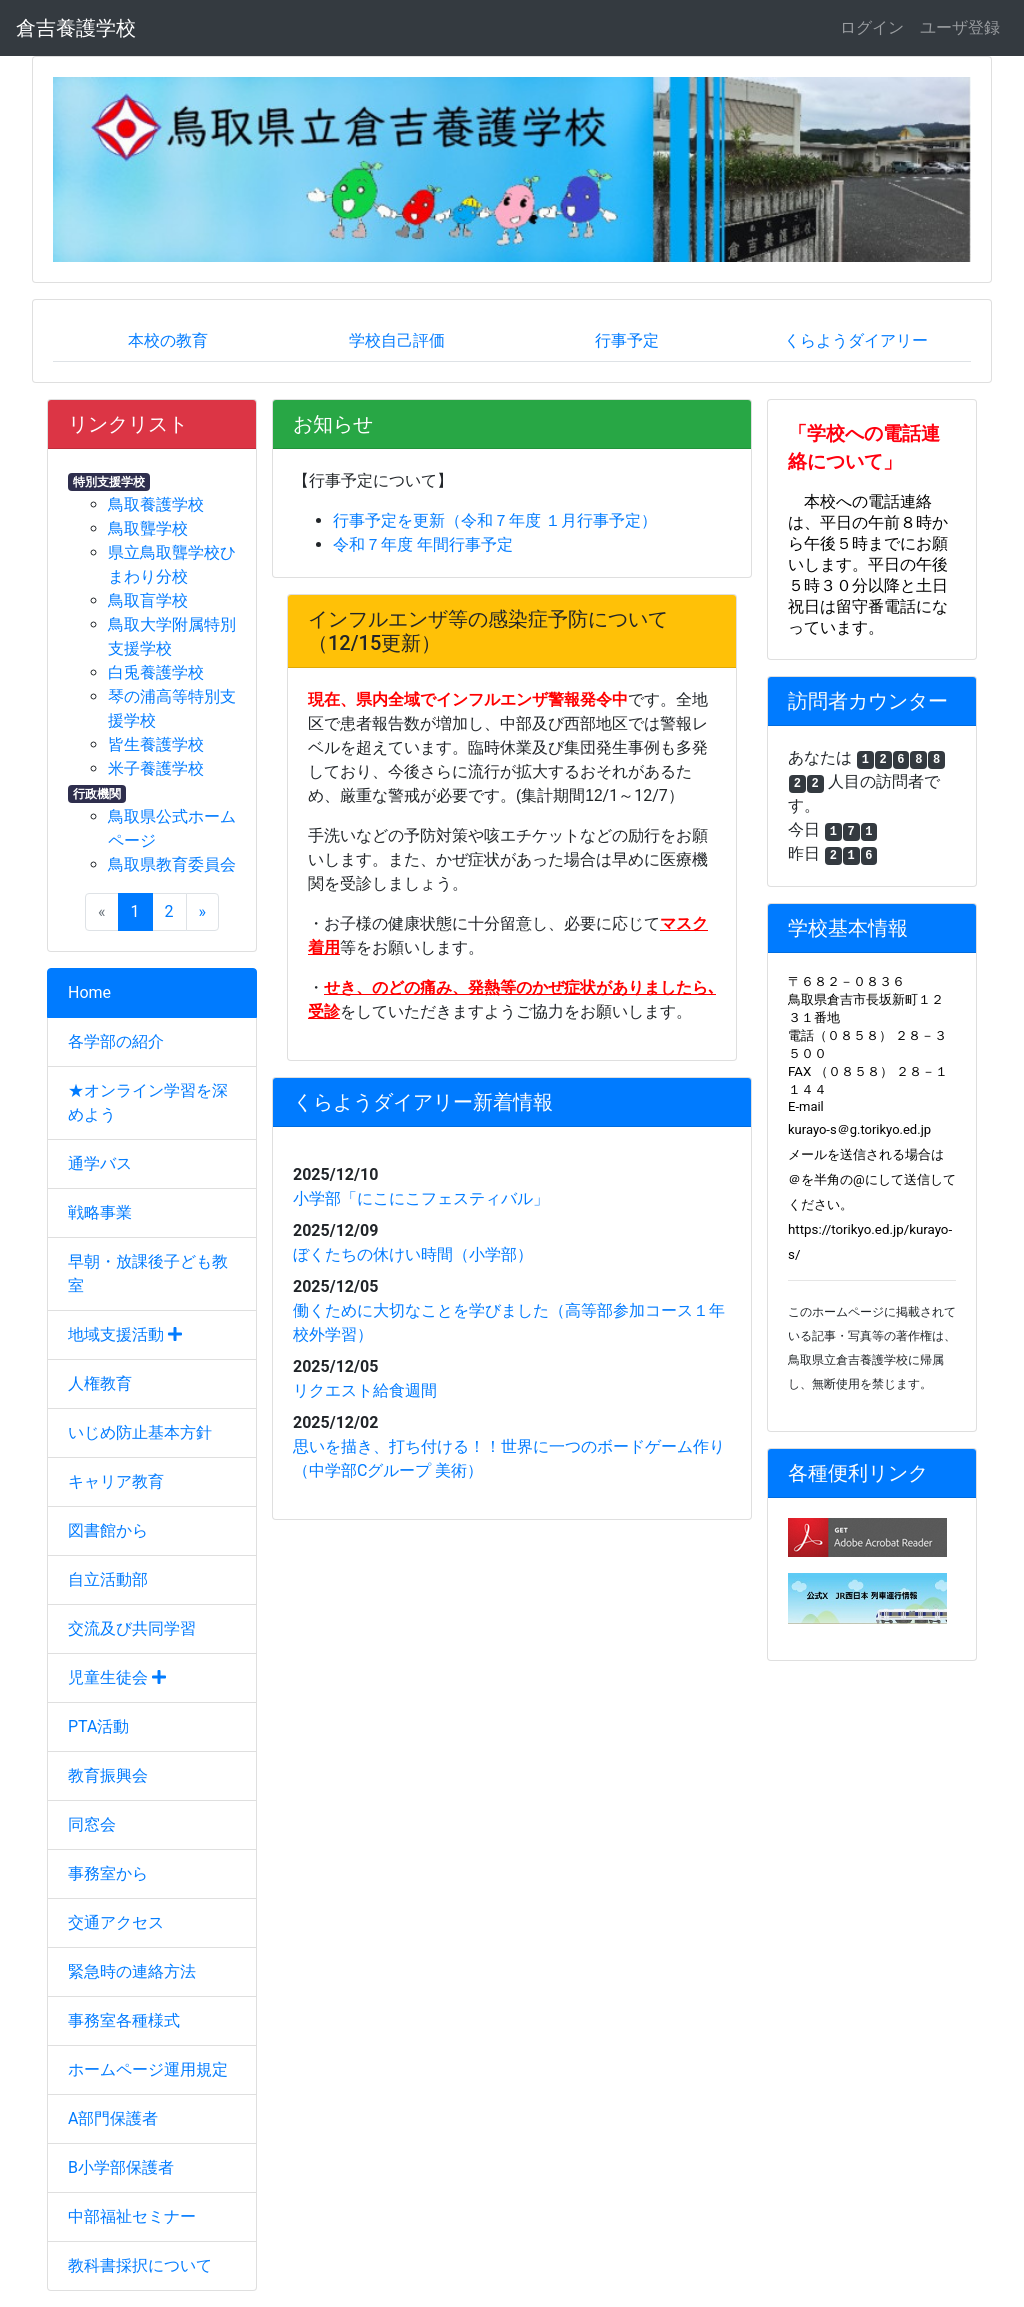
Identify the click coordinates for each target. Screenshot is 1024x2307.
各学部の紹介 (116, 1041)
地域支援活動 (125, 1334)
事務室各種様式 (124, 2020)
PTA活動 (98, 1726)
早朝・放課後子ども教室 (148, 1273)
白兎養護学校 (156, 672)
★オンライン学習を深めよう (148, 1102)
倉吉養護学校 (76, 28)
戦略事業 (100, 1212)
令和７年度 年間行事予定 (423, 544)
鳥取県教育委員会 (172, 864)
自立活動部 (108, 1579)
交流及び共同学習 (132, 1628)
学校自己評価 (397, 340)
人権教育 (100, 1383)
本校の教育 (168, 340)
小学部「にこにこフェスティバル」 (421, 1198)
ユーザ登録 (960, 27)
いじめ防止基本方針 (140, 1432)
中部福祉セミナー (132, 2216)
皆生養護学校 (156, 744)
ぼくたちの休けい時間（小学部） (413, 1254)
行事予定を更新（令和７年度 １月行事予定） (495, 520)
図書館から (108, 1530)
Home (89, 992)
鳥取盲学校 (148, 600)
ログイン (872, 27)
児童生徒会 (117, 1677)
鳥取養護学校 (156, 504)
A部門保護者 (113, 2118)
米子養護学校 (156, 768)
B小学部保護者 (121, 2167)
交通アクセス (116, 1922)
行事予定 (627, 340)
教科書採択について (140, 2265)
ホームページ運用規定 (148, 2069)
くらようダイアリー (856, 340)
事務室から (108, 1873)
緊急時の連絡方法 (132, 1971)
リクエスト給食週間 (365, 1390)
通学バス (100, 1163)
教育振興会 (108, 1775)
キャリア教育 (116, 1481)
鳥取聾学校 (148, 528)
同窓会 (92, 1824)
